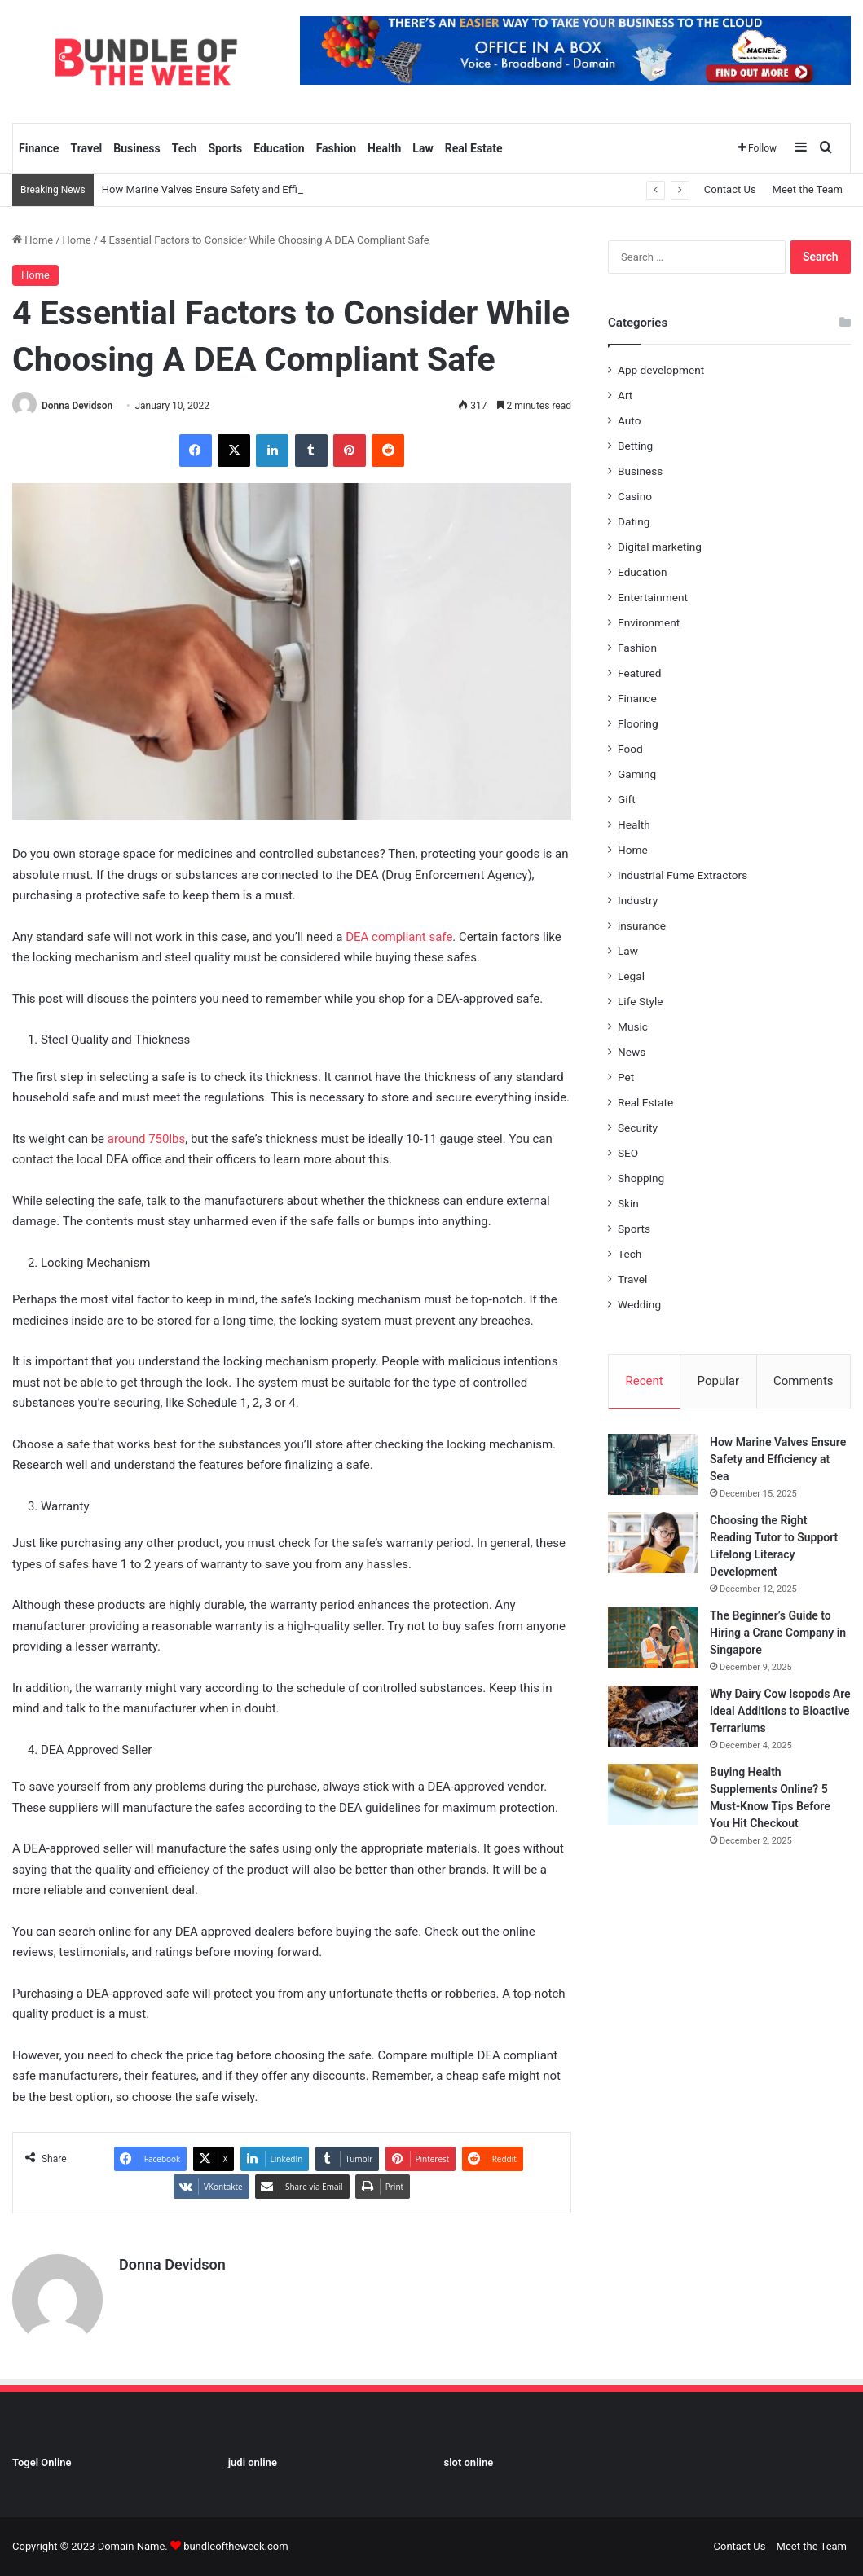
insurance (642, 925)
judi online (252, 2462)
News (631, 1051)
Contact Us (730, 189)
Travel (86, 148)
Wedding (639, 1304)
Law (422, 148)
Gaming (637, 773)
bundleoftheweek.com (235, 2546)
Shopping (641, 1178)
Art (625, 395)
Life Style (640, 1001)
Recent (644, 1381)
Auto (629, 420)
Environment (649, 622)
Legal (631, 975)
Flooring (638, 723)
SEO (628, 1152)
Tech (184, 148)
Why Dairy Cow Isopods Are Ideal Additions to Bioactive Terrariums (780, 1710)
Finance (39, 148)
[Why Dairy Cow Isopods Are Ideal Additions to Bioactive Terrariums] (653, 1716)
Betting (635, 445)
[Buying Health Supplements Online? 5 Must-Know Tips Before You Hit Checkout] (653, 1794)
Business (136, 148)
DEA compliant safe (399, 937)
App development (661, 369)
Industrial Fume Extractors (682, 874)
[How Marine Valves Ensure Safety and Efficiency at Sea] (653, 1464)
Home (32, 240)
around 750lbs (147, 1139)
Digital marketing (660, 546)
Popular (719, 1381)
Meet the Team (808, 189)
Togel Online (42, 2462)
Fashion (336, 148)
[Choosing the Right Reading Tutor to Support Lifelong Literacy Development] (653, 1542)
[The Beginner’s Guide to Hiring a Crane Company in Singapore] (653, 1637)
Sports (225, 148)
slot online (469, 2462)
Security (638, 1127)
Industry (638, 900)
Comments (803, 1381)
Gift (627, 799)
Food (630, 748)
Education (278, 148)
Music (633, 1026)
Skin (628, 1203)
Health (384, 148)
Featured (639, 672)
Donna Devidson (77, 405)
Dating (633, 521)
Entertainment (653, 597)
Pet (626, 1077)
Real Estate (474, 148)
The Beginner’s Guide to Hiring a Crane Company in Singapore (778, 1632)
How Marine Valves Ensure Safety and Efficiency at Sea (231, 189)
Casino (635, 496)
